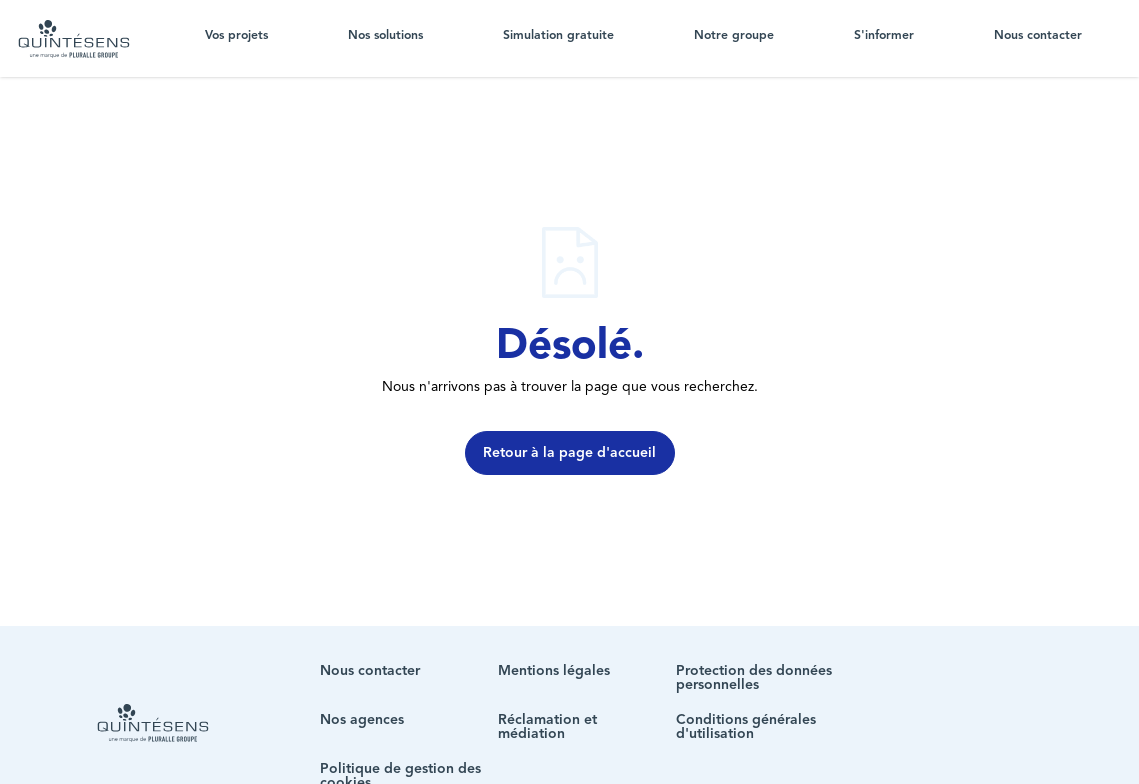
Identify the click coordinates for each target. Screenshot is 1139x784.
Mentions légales (554, 671)
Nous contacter (1038, 36)
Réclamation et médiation (547, 727)
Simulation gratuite (558, 36)
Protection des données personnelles (754, 678)
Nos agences (362, 720)
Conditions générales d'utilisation (746, 727)
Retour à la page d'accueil (569, 453)
